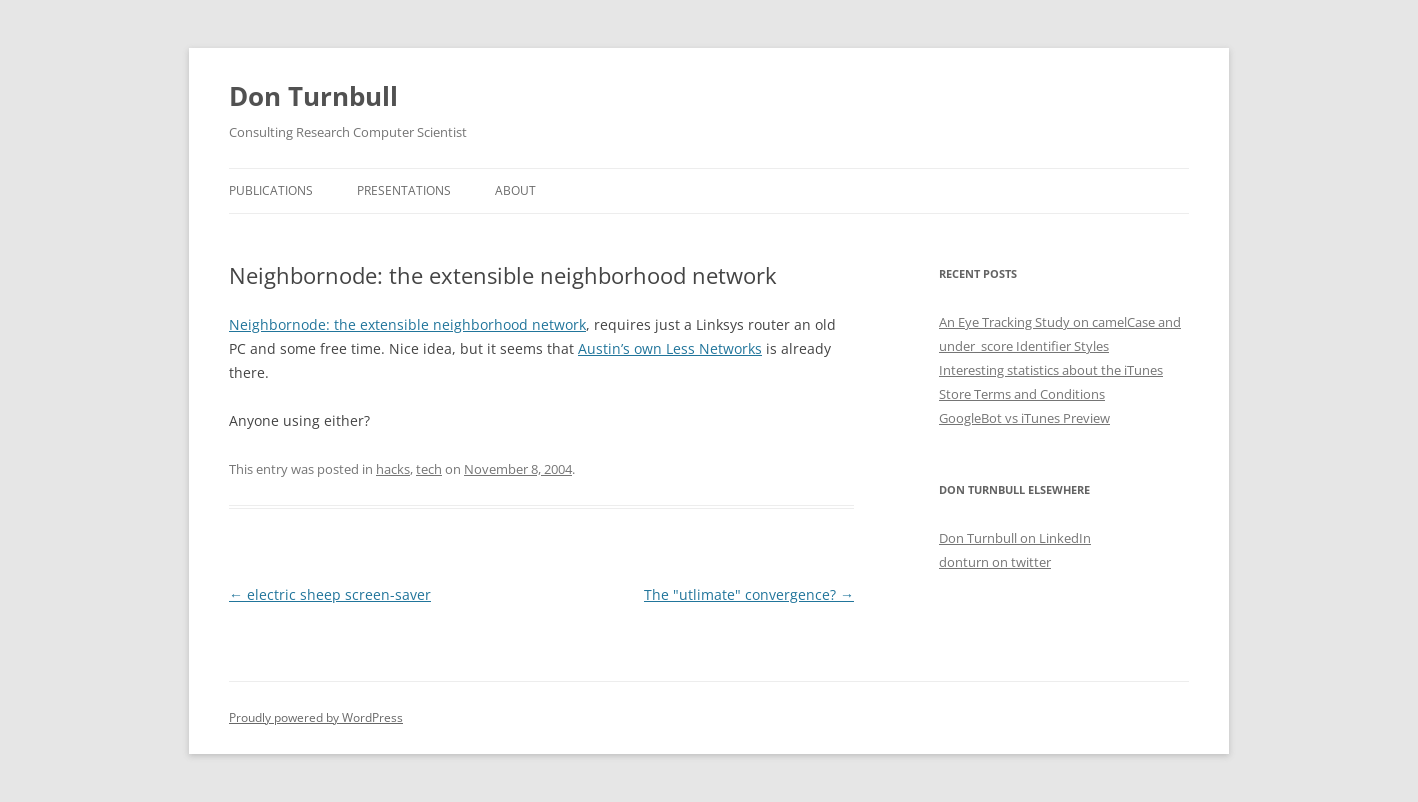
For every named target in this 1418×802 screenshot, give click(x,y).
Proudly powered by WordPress (316, 717)
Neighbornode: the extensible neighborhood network (407, 324)
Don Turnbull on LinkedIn (1015, 538)
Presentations (404, 190)
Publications (271, 190)
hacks (393, 469)
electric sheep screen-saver (330, 594)
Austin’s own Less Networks (670, 348)
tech (429, 469)
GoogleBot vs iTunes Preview (1024, 418)
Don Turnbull (313, 96)
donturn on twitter (995, 562)
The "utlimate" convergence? (749, 594)
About (515, 190)
